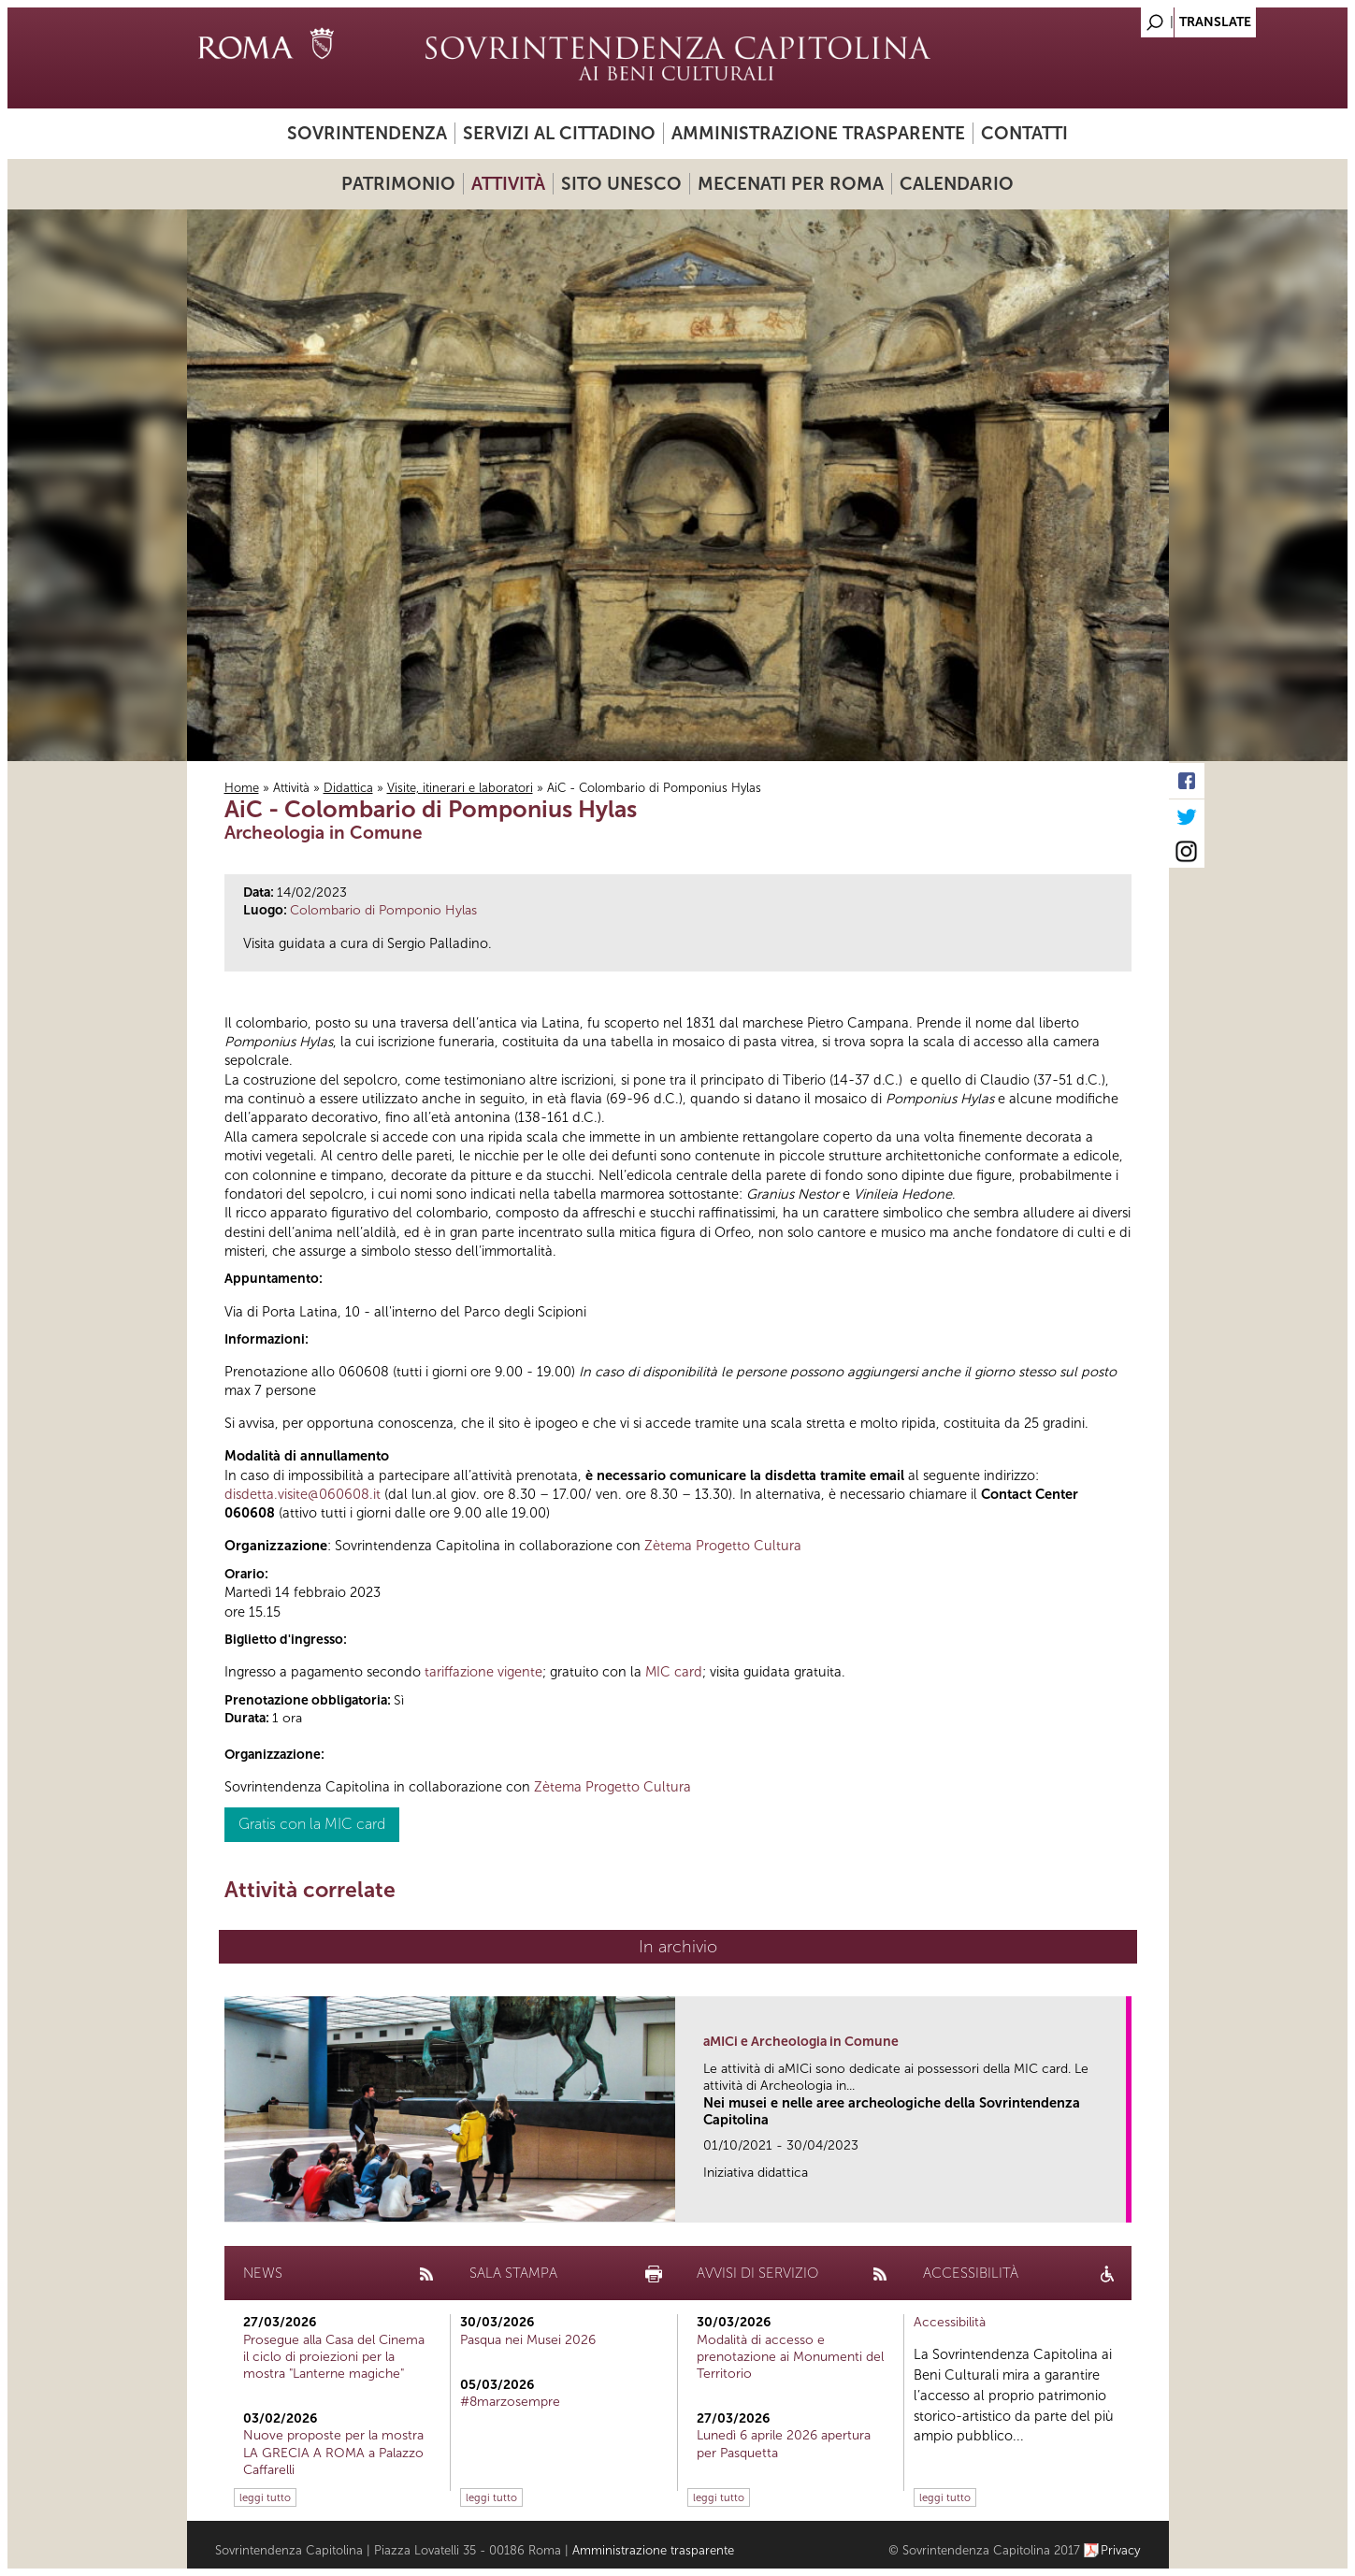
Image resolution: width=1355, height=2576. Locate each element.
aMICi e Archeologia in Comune (801, 2042)
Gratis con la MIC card (311, 1824)
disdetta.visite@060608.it (302, 1494)
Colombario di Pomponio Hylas (383, 910)
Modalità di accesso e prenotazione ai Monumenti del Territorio (790, 2357)
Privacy (1121, 2550)
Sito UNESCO (621, 183)
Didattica (348, 788)
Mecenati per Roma (791, 183)
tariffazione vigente (483, 1671)
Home (241, 788)
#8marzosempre (510, 2402)
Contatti (1024, 133)
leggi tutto (265, 2497)
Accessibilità (950, 2322)
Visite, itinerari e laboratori (460, 788)
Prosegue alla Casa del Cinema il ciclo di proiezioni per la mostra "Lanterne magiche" (334, 2357)
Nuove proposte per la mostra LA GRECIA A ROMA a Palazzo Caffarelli (333, 2452)
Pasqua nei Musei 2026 (528, 2340)
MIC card (673, 1671)
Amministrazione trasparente (818, 133)
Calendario (957, 183)
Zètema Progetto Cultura (722, 1545)
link (1118, 2202)
